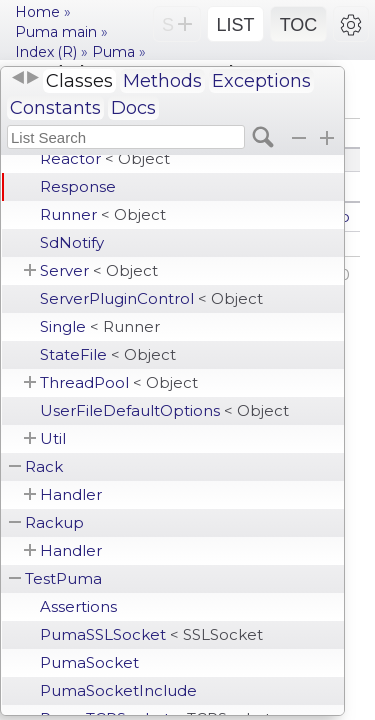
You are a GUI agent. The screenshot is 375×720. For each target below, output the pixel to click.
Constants (55, 108)
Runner (103, 214)
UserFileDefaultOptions (164, 410)
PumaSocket (89, 662)
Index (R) (46, 52)
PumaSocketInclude (118, 690)
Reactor (105, 158)
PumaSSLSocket (151, 634)
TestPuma (63, 578)
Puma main (56, 32)
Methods (162, 81)
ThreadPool (119, 382)
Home (37, 12)
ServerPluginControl (151, 298)
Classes (79, 81)
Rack (44, 466)
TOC (299, 25)
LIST (235, 25)
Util (53, 438)
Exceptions (261, 81)
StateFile (108, 354)
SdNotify (72, 242)
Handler (71, 494)
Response (78, 186)
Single (100, 326)
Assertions (78, 606)
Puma (113, 52)
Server (99, 270)
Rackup (54, 522)
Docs (133, 108)
